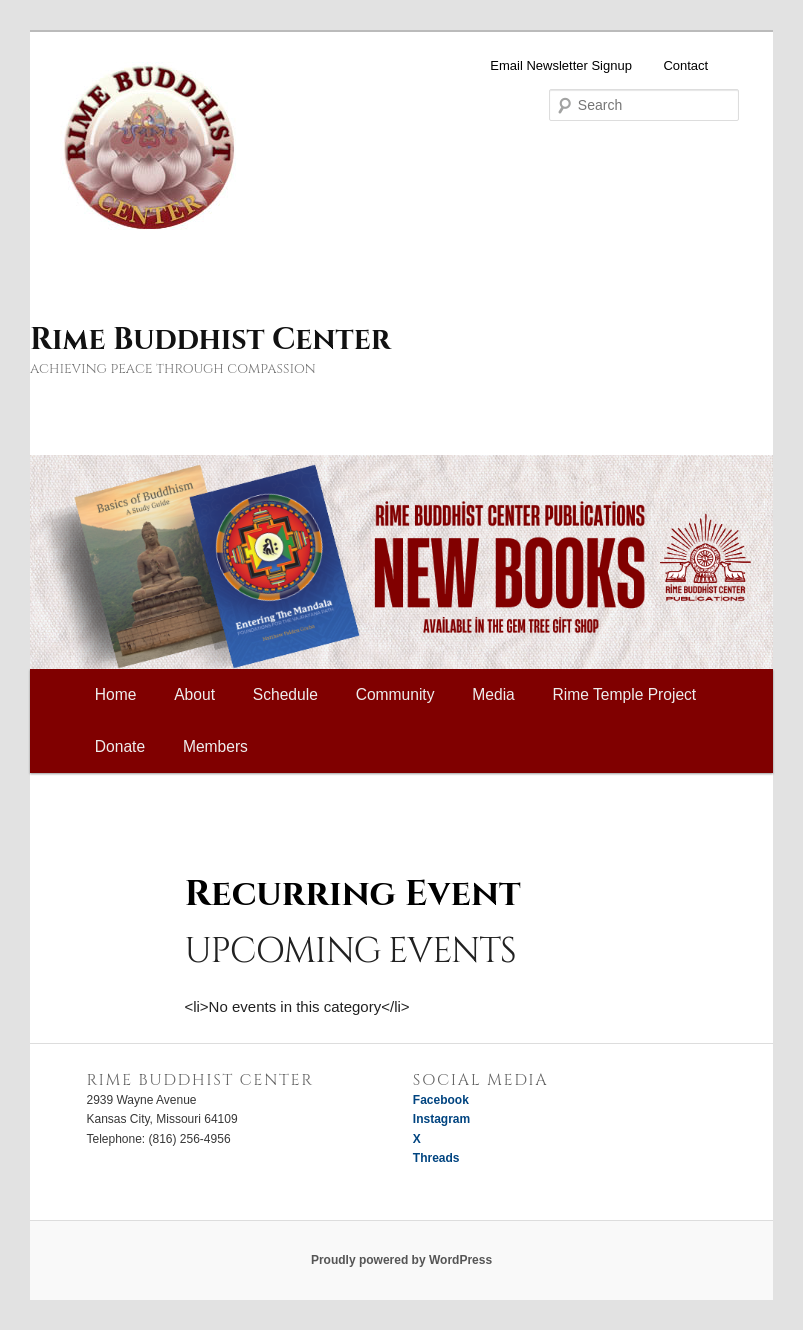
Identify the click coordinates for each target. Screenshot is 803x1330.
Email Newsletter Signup (561, 65)
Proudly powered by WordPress (401, 1260)
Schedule (285, 694)
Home (116, 694)
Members (215, 746)
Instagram (441, 1119)
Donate (120, 746)
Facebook (441, 1100)
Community (395, 694)
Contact (685, 65)
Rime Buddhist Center (210, 340)
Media (493, 694)
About (194, 694)
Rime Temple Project (625, 694)
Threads (436, 1158)
